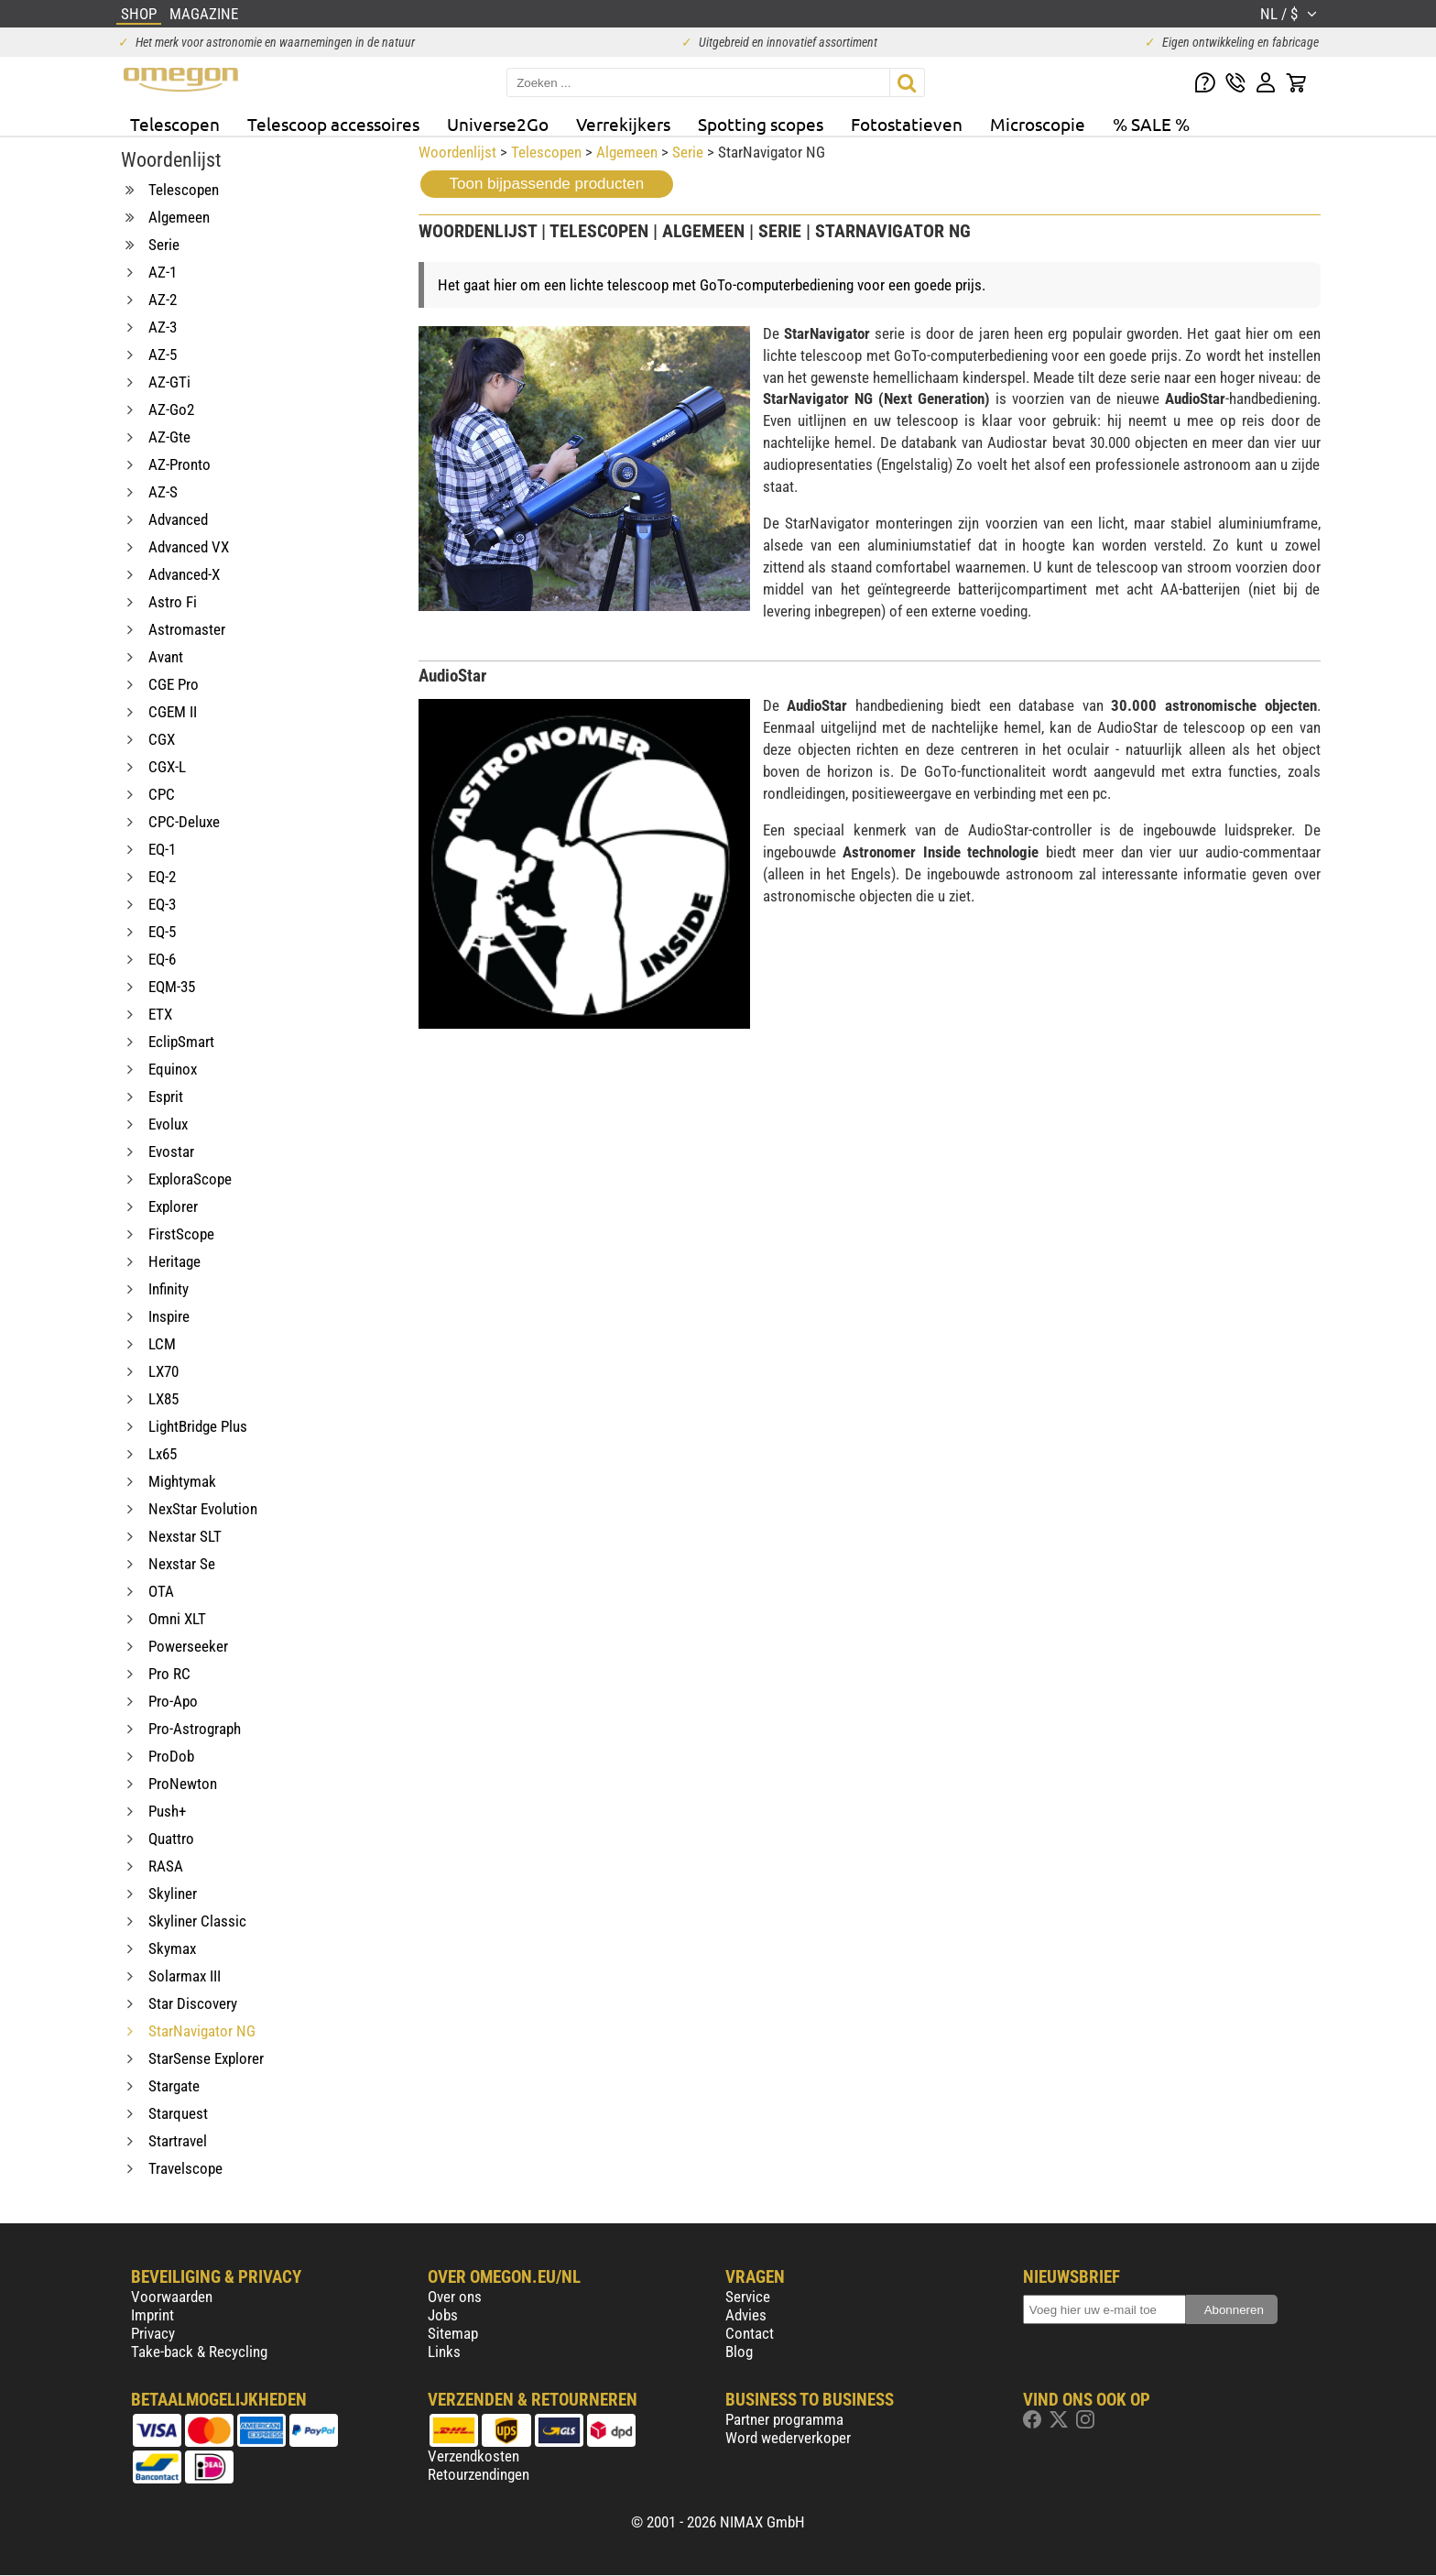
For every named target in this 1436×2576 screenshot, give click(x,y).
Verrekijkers (623, 124)
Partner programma (784, 2419)
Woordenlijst (457, 152)
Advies (746, 2315)
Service (747, 2296)
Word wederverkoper (788, 2438)
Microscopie (1037, 124)
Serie (687, 152)
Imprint (152, 2315)
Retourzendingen (478, 2474)
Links (444, 2351)
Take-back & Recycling (199, 2351)
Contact (749, 2333)
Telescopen (175, 124)
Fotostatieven (907, 124)
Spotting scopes (760, 124)
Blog (739, 2351)
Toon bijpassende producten (547, 183)
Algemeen (627, 152)
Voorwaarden (171, 2296)
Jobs (443, 2315)
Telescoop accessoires (333, 124)
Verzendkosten (473, 2456)
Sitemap (453, 2333)
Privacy (153, 2333)
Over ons (455, 2296)
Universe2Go (498, 124)
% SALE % (1151, 124)
